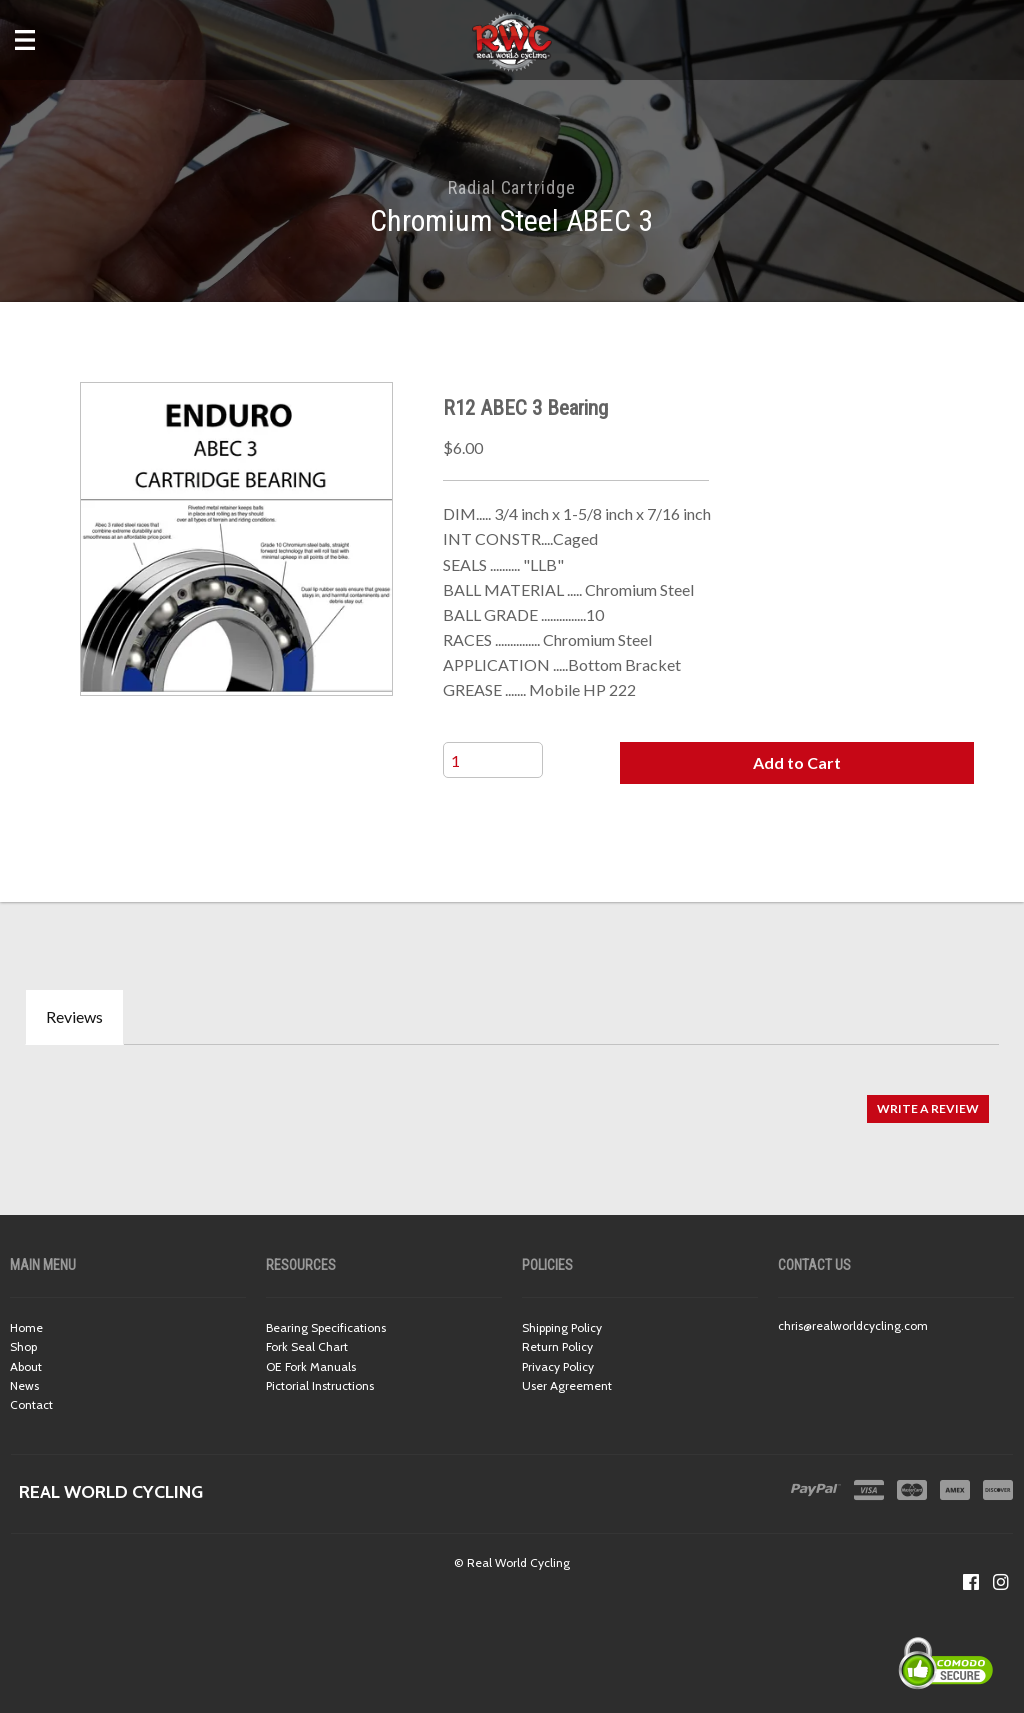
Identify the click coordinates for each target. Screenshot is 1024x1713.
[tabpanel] (512, 1098)
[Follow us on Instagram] (1001, 1582)
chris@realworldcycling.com (853, 1325)
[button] (797, 763)
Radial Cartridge (511, 187)
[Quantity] (493, 760)
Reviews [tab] (74, 1016)
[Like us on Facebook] (971, 1582)
